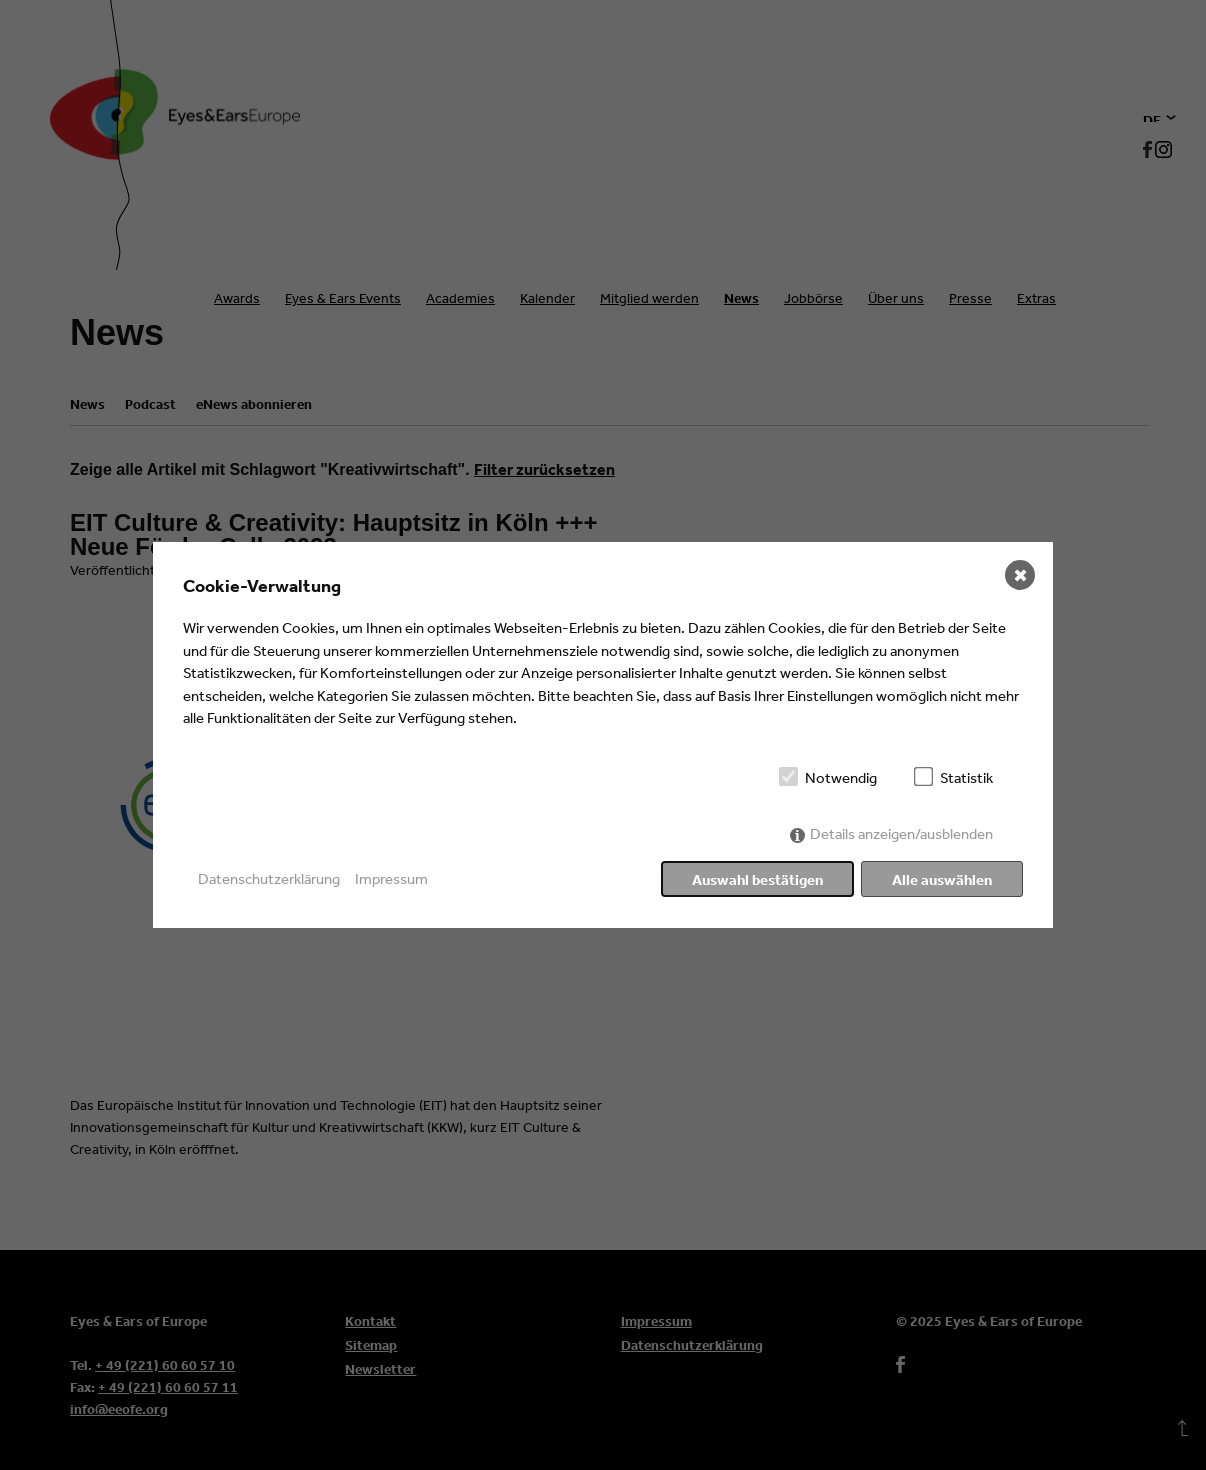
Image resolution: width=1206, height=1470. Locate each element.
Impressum (391, 878)
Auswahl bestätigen (757, 879)
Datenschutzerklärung (269, 878)
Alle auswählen (942, 879)
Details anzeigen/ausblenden (901, 833)
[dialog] (603, 735)
